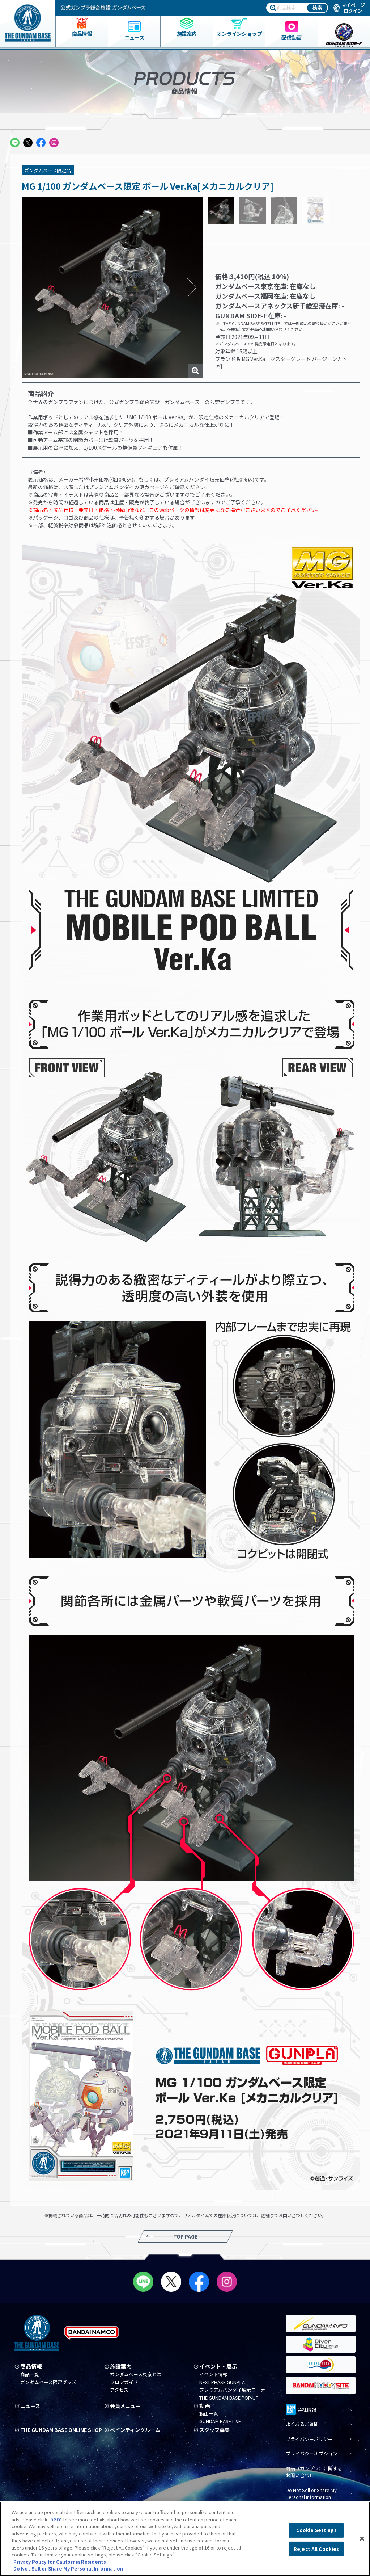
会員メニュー (126, 2406)
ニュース (31, 2406)
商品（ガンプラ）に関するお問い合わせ (314, 2472)
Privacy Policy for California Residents (59, 2561)
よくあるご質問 (302, 2424)
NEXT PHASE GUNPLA (222, 2382)
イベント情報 (213, 2374)
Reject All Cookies (316, 2549)
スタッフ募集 (215, 2429)
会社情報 (301, 2408)
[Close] (362, 2539)
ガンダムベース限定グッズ (48, 2382)
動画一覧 (208, 2414)
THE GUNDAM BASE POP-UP (229, 2398)
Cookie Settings (316, 2530)
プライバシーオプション (311, 2453)
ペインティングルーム (137, 2429)
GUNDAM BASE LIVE (220, 2422)
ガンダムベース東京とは (135, 2374)
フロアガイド (124, 2382)
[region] (185, 2538)
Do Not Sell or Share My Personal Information (311, 2494)
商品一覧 (29, 2374)
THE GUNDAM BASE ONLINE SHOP (56, 2432)
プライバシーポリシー (309, 2439)
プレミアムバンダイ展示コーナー (234, 2390)
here (56, 2519)
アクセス (119, 2390)
